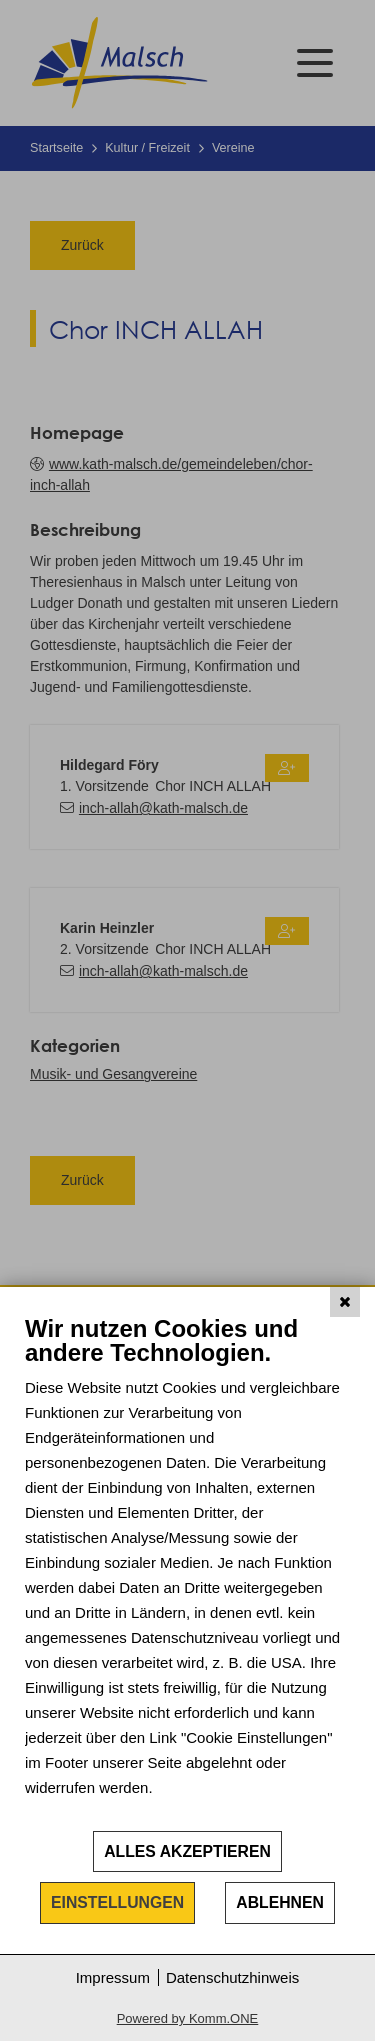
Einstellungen (117, 1902)
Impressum (113, 1977)
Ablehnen (280, 1902)
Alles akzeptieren (187, 1851)
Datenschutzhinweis (232, 1977)
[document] (187, 1571)
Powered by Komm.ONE (188, 2018)
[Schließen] (345, 1302)
